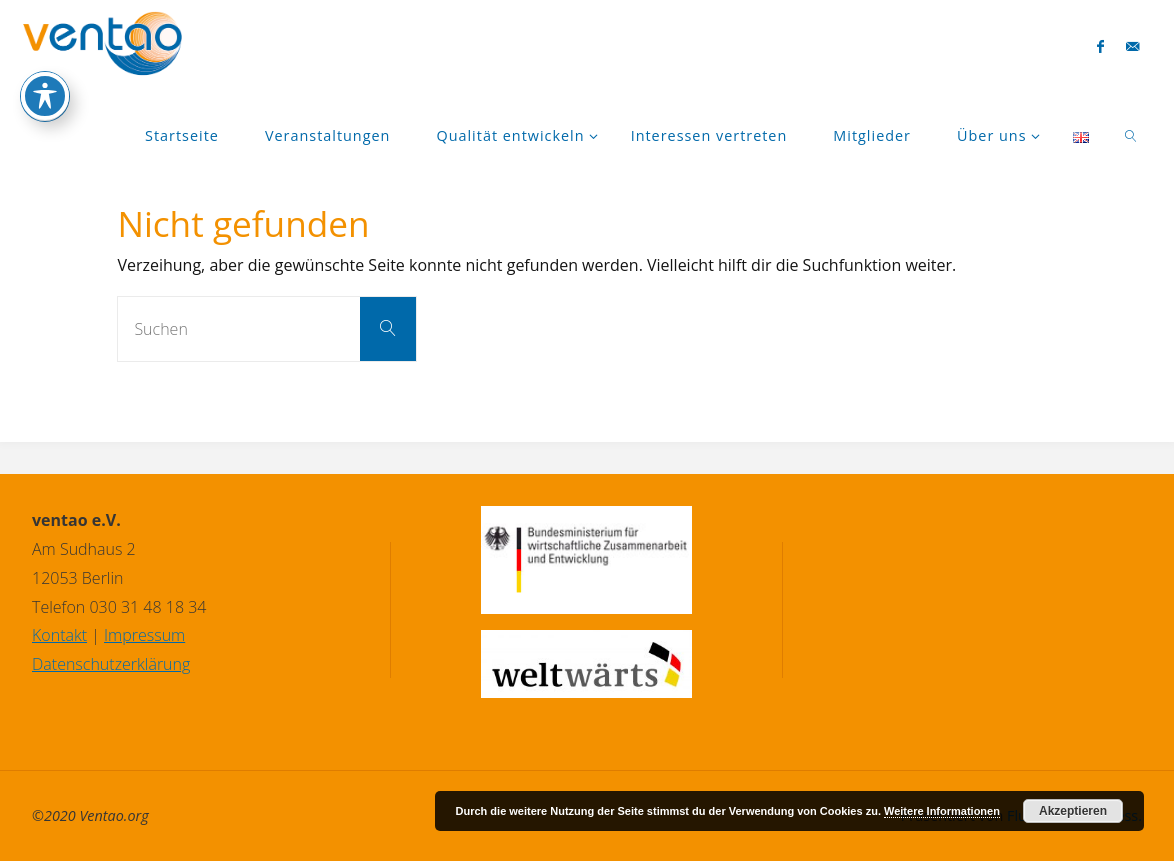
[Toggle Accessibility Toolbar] (45, 54)
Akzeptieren (1073, 811)
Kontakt (59, 635)
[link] (1131, 135)
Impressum (144, 635)
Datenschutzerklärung (111, 664)
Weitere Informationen (942, 811)
